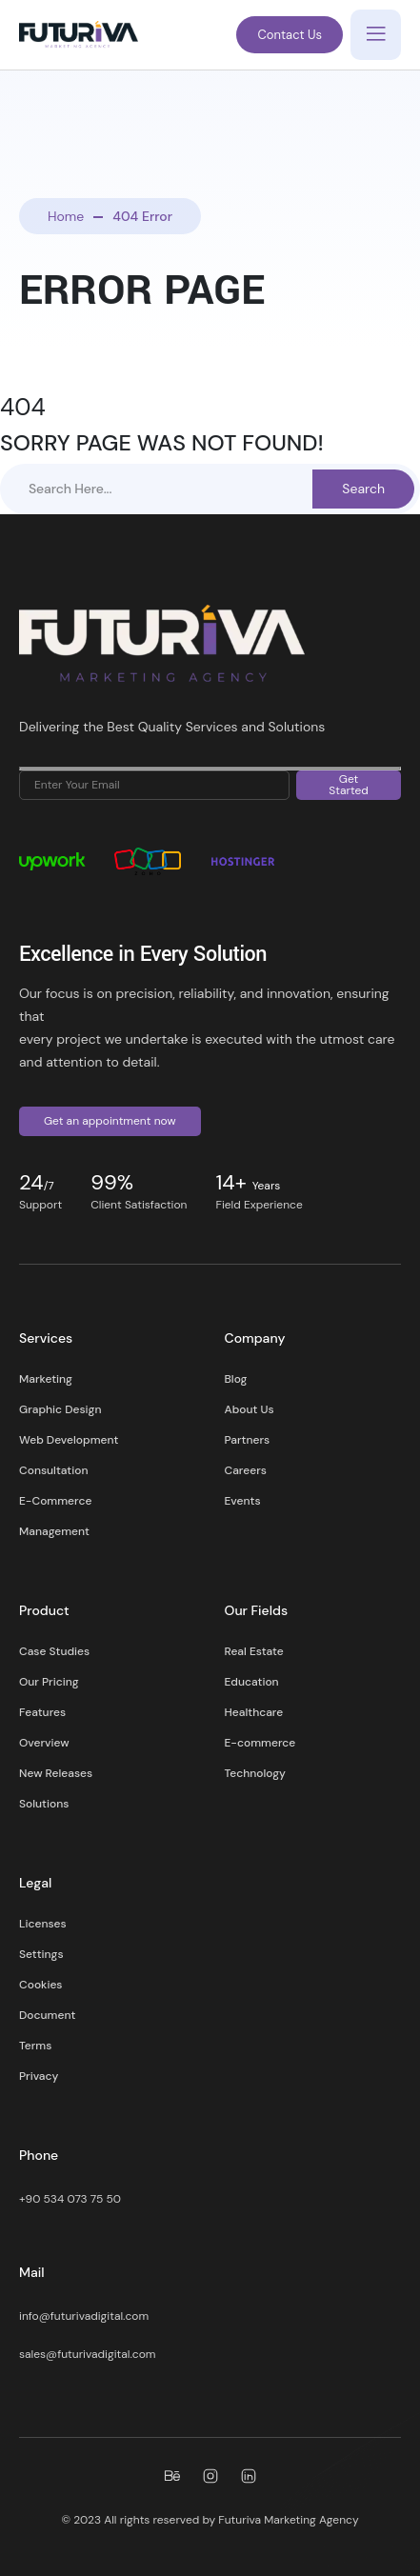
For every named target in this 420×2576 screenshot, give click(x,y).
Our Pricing (49, 1681)
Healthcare (254, 1712)
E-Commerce (55, 1501)
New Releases (55, 1773)
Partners (247, 1440)
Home (66, 216)
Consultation (53, 1470)
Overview (44, 1742)
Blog (236, 1379)
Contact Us (289, 35)
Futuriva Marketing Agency (288, 2519)
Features (42, 1712)
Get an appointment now (110, 1120)
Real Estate (254, 1651)
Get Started (349, 784)
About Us (249, 1409)
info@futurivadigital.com (84, 2316)
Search (363, 488)
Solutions (44, 1803)
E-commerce (260, 1742)
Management (54, 1531)
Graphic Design (60, 1409)
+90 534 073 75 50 (70, 2199)
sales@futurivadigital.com (87, 2354)
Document (47, 2015)
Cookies (40, 1984)
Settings (41, 1954)
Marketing (45, 1379)
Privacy (38, 2076)
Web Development (68, 1440)
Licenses (43, 1923)
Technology (255, 1773)
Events (243, 1501)
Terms (35, 2045)
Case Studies (54, 1651)
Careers (246, 1470)
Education (252, 1681)
